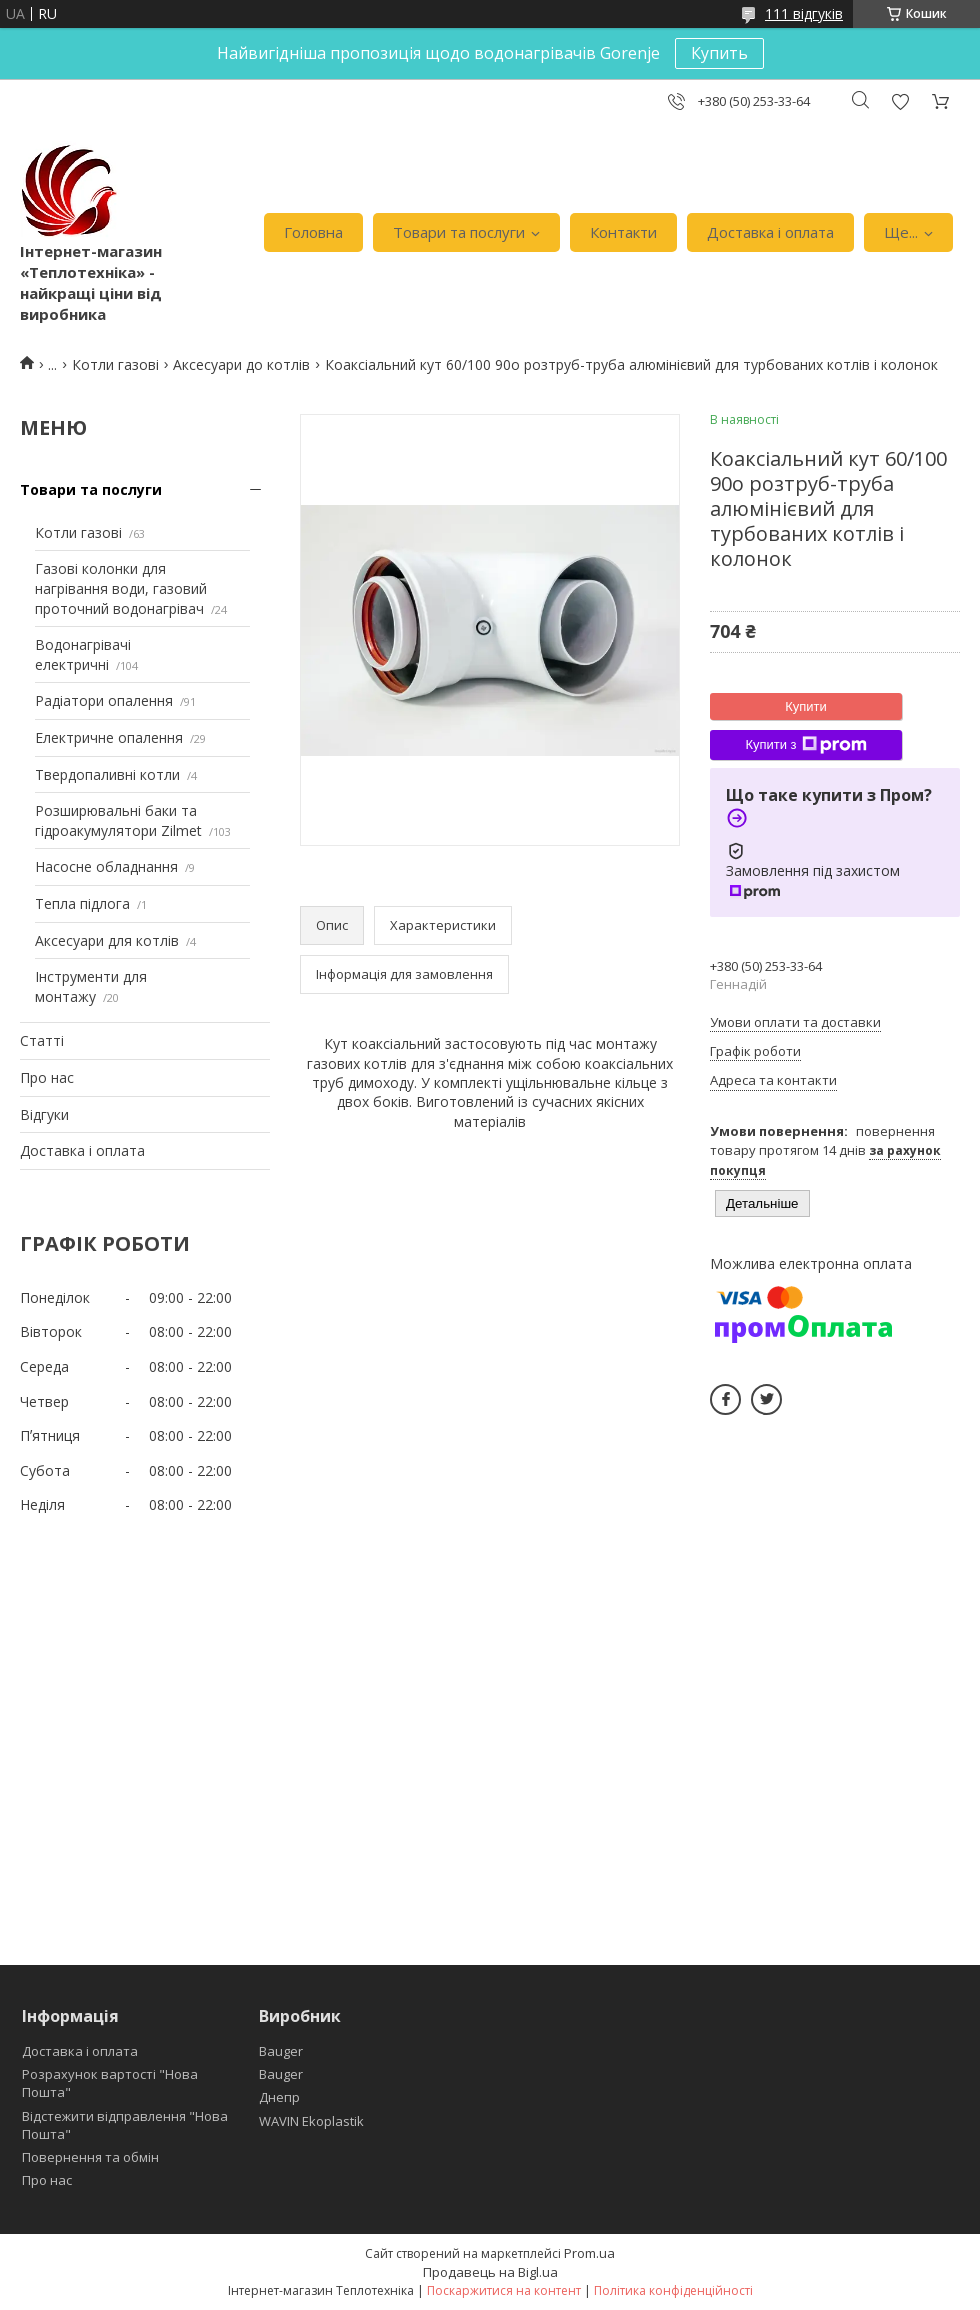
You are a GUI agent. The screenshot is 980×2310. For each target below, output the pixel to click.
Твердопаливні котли (107, 774)
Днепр (279, 2097)
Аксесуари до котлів (241, 364)
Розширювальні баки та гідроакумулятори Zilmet (118, 820)
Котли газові (115, 364)
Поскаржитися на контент (504, 2290)
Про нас (47, 1077)
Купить (719, 53)
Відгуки (44, 1114)
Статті (42, 1040)
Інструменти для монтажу (91, 986)
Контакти (623, 232)
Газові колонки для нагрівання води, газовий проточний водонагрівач (121, 588)
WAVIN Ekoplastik (311, 2121)
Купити (806, 706)
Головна (313, 232)
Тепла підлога (82, 903)
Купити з (805, 745)
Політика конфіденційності (673, 2290)
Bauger (281, 2051)
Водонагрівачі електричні (83, 654)
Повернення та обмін (90, 2157)
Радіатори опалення (104, 700)
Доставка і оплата (770, 232)
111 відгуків (804, 13)
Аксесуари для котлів (107, 940)
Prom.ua (589, 2253)
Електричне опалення (109, 737)
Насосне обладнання (106, 866)
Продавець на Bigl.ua (490, 2272)
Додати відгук (900, 101)
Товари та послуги (459, 232)
